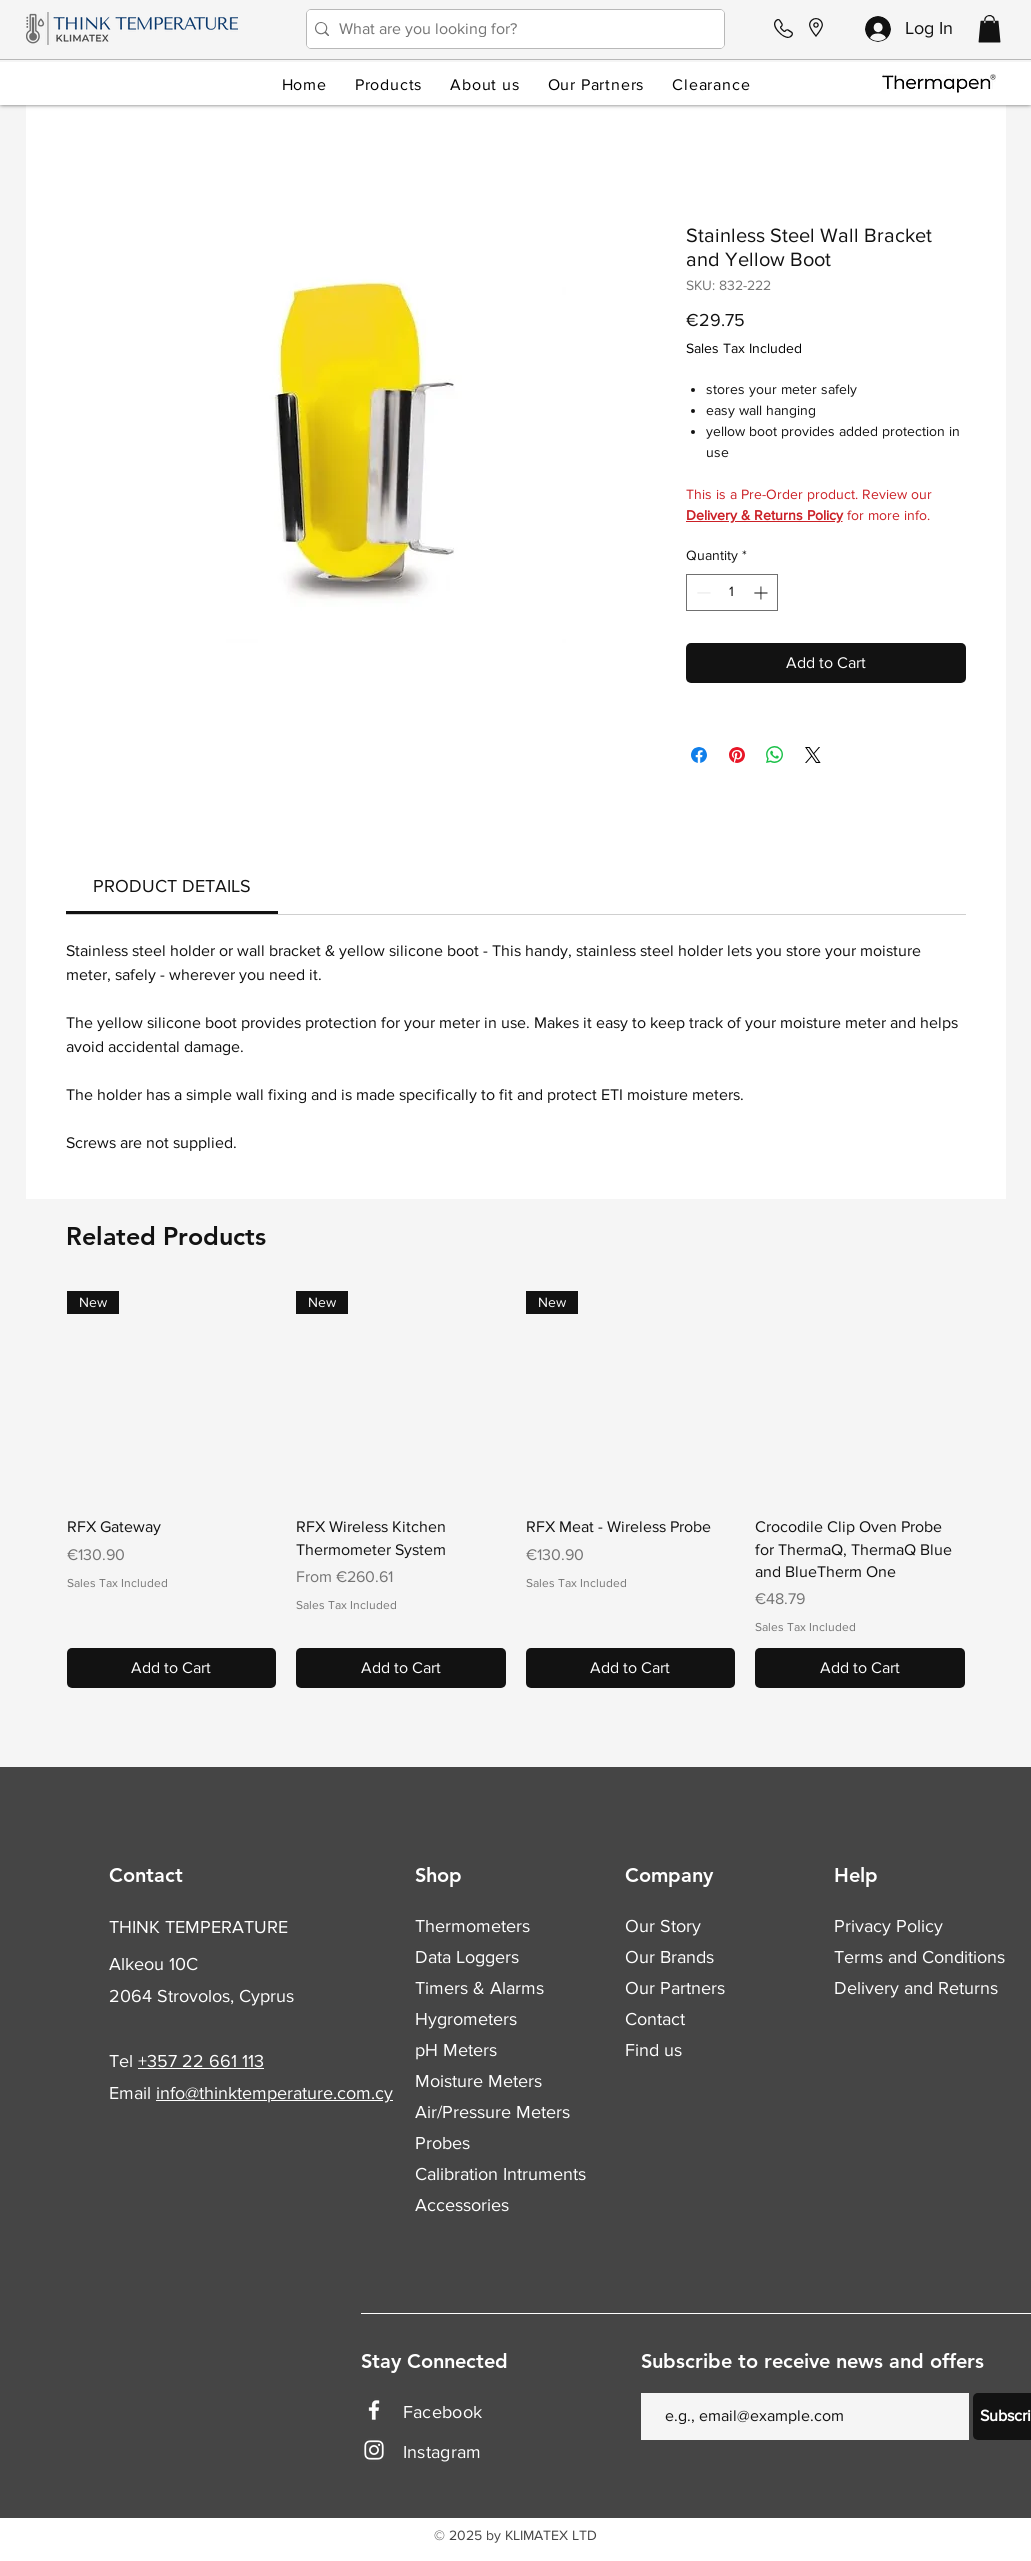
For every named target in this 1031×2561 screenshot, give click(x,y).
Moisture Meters (478, 2081)
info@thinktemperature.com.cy (274, 2093)
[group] (516, 1489)
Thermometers (472, 1926)
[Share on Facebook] (699, 755)
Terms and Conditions (919, 1957)
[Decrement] (701, 592)
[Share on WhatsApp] (775, 755)
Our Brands (669, 1957)
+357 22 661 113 (201, 2061)
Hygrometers (466, 2019)
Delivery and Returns (916, 1988)
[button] (989, 28)
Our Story (663, 1926)
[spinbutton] (732, 592)
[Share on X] (813, 755)
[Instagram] (374, 2450)
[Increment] (762, 592)
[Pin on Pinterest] (737, 755)
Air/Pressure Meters (492, 2112)
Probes (442, 2143)
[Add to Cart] (172, 1668)
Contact (655, 2019)
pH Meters (456, 2050)
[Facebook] (374, 2410)
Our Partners (675, 1988)
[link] (172, 886)
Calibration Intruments (500, 2174)
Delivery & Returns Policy (764, 515)
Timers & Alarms (479, 1988)
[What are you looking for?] (510, 29)
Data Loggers (467, 1957)
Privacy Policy (888, 1926)
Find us (653, 2050)
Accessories (462, 2205)
